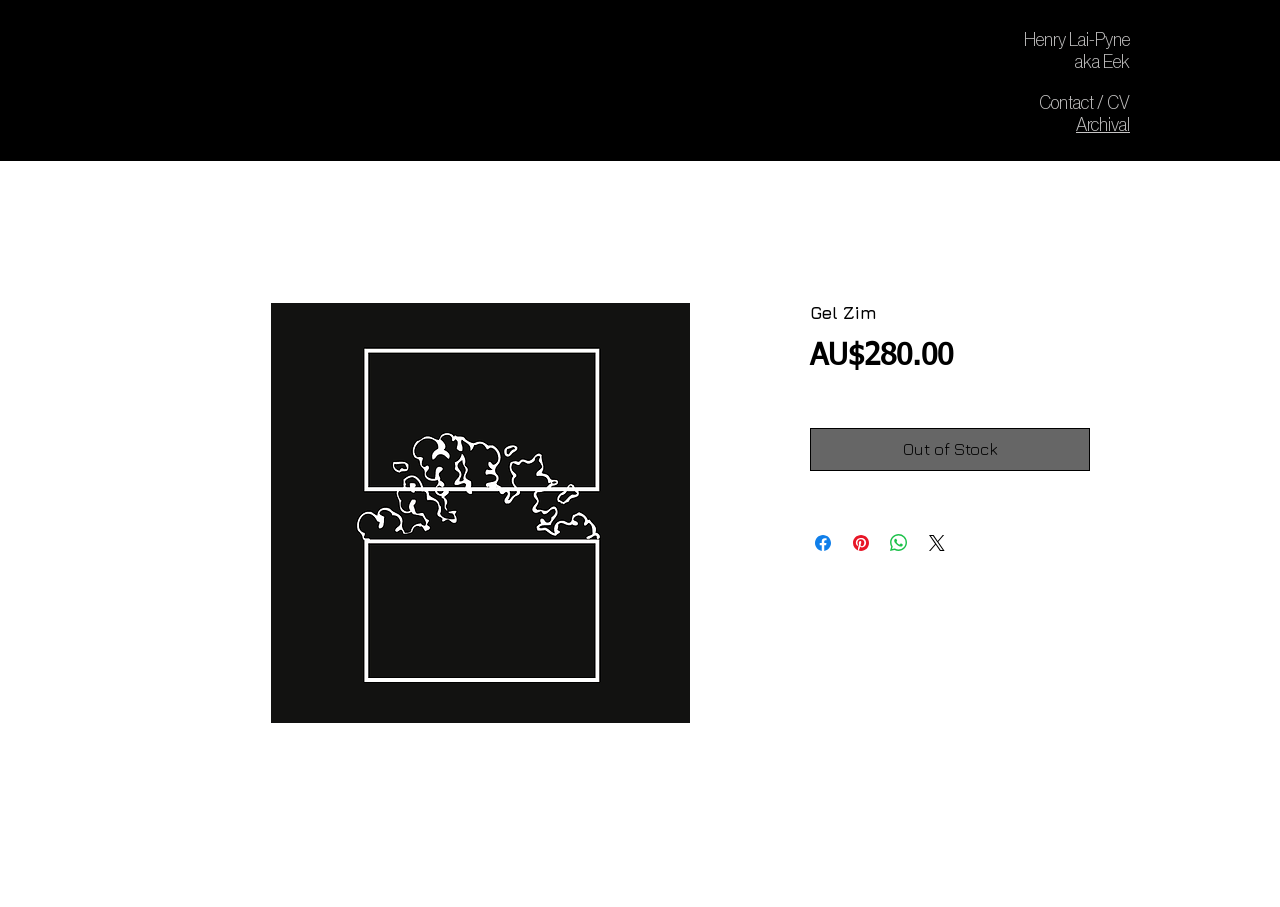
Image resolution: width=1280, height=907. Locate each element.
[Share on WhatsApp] (899, 543)
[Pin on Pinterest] (861, 543)
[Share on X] (937, 543)
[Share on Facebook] (823, 543)
